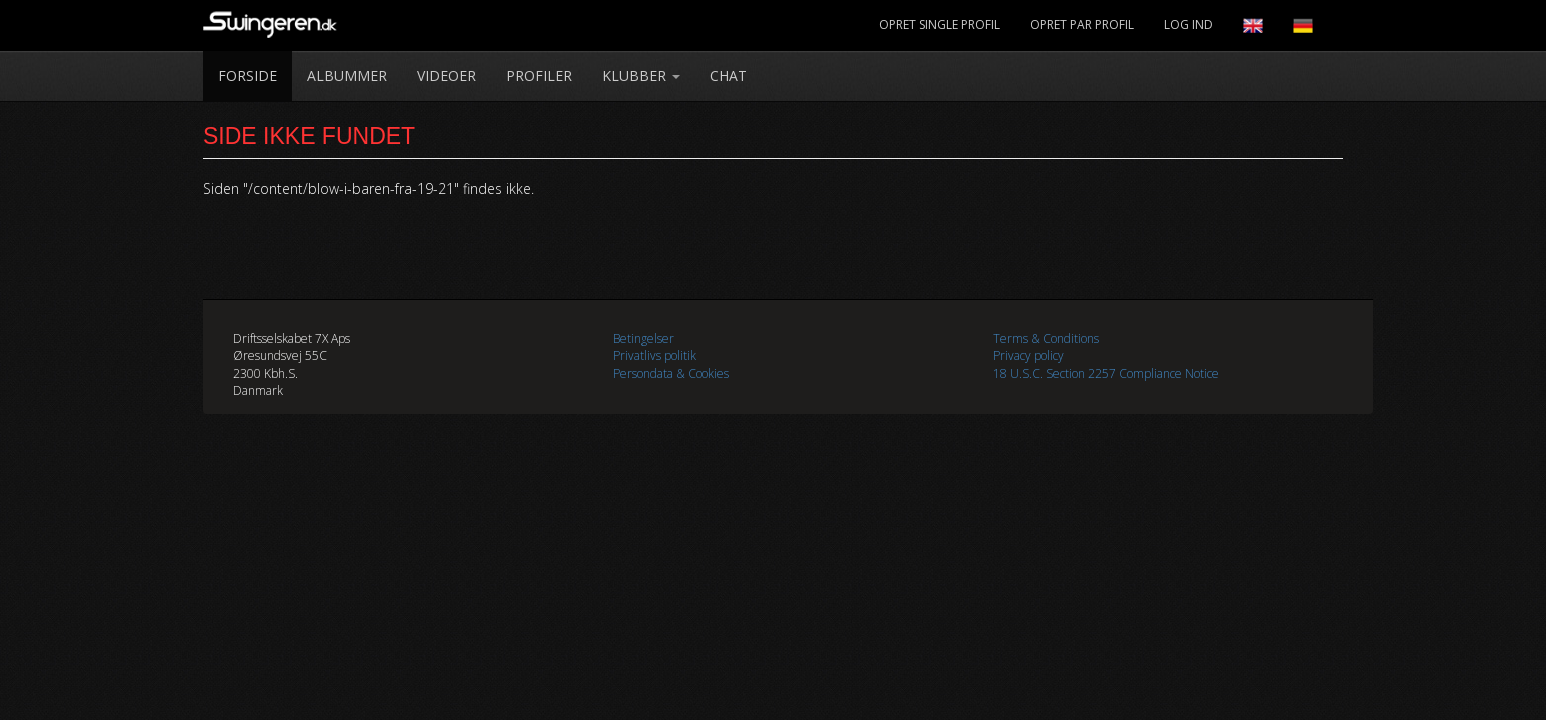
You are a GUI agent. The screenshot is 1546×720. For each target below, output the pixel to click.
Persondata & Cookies (671, 373)
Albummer (347, 75)
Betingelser (643, 338)
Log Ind (1188, 24)
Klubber (641, 75)
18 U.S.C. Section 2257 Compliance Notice (1106, 373)
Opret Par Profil (1082, 24)
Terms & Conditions (1046, 338)
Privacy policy (1028, 355)
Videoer (446, 75)
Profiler (539, 75)
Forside (247, 75)
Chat (728, 75)
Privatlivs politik (654, 355)
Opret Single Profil (939, 24)
